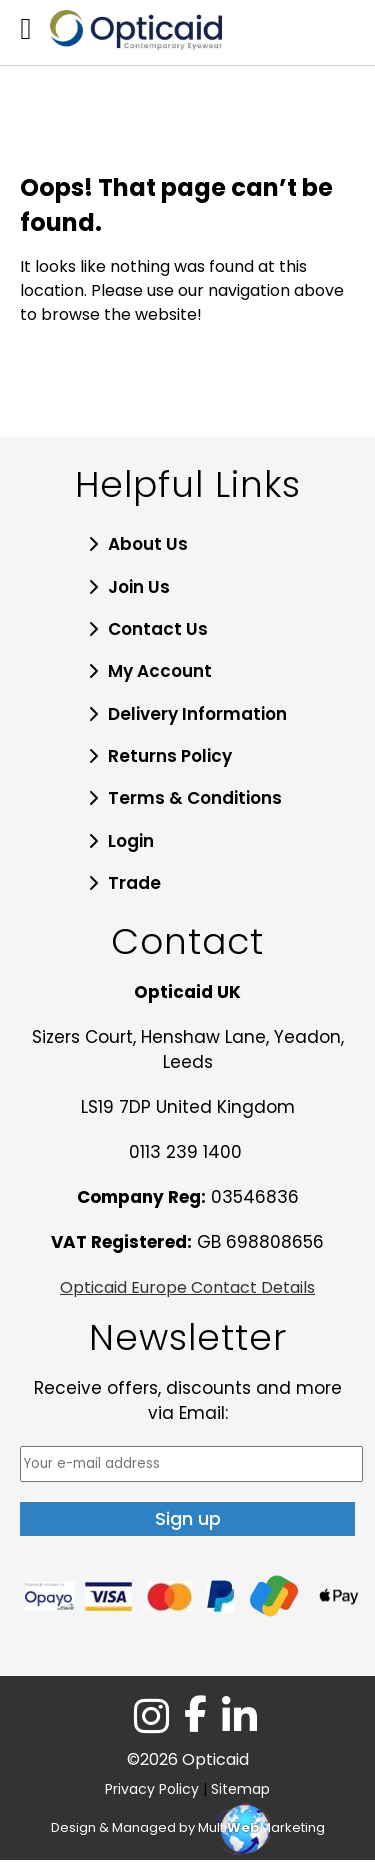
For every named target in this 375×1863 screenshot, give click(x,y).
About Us (148, 544)
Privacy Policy (152, 1789)
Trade (134, 883)
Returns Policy (170, 756)
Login (131, 841)
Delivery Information (197, 714)
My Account (160, 671)
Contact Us (158, 629)
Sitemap (240, 1789)
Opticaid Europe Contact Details (187, 1287)
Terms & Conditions (195, 798)
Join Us (139, 587)
